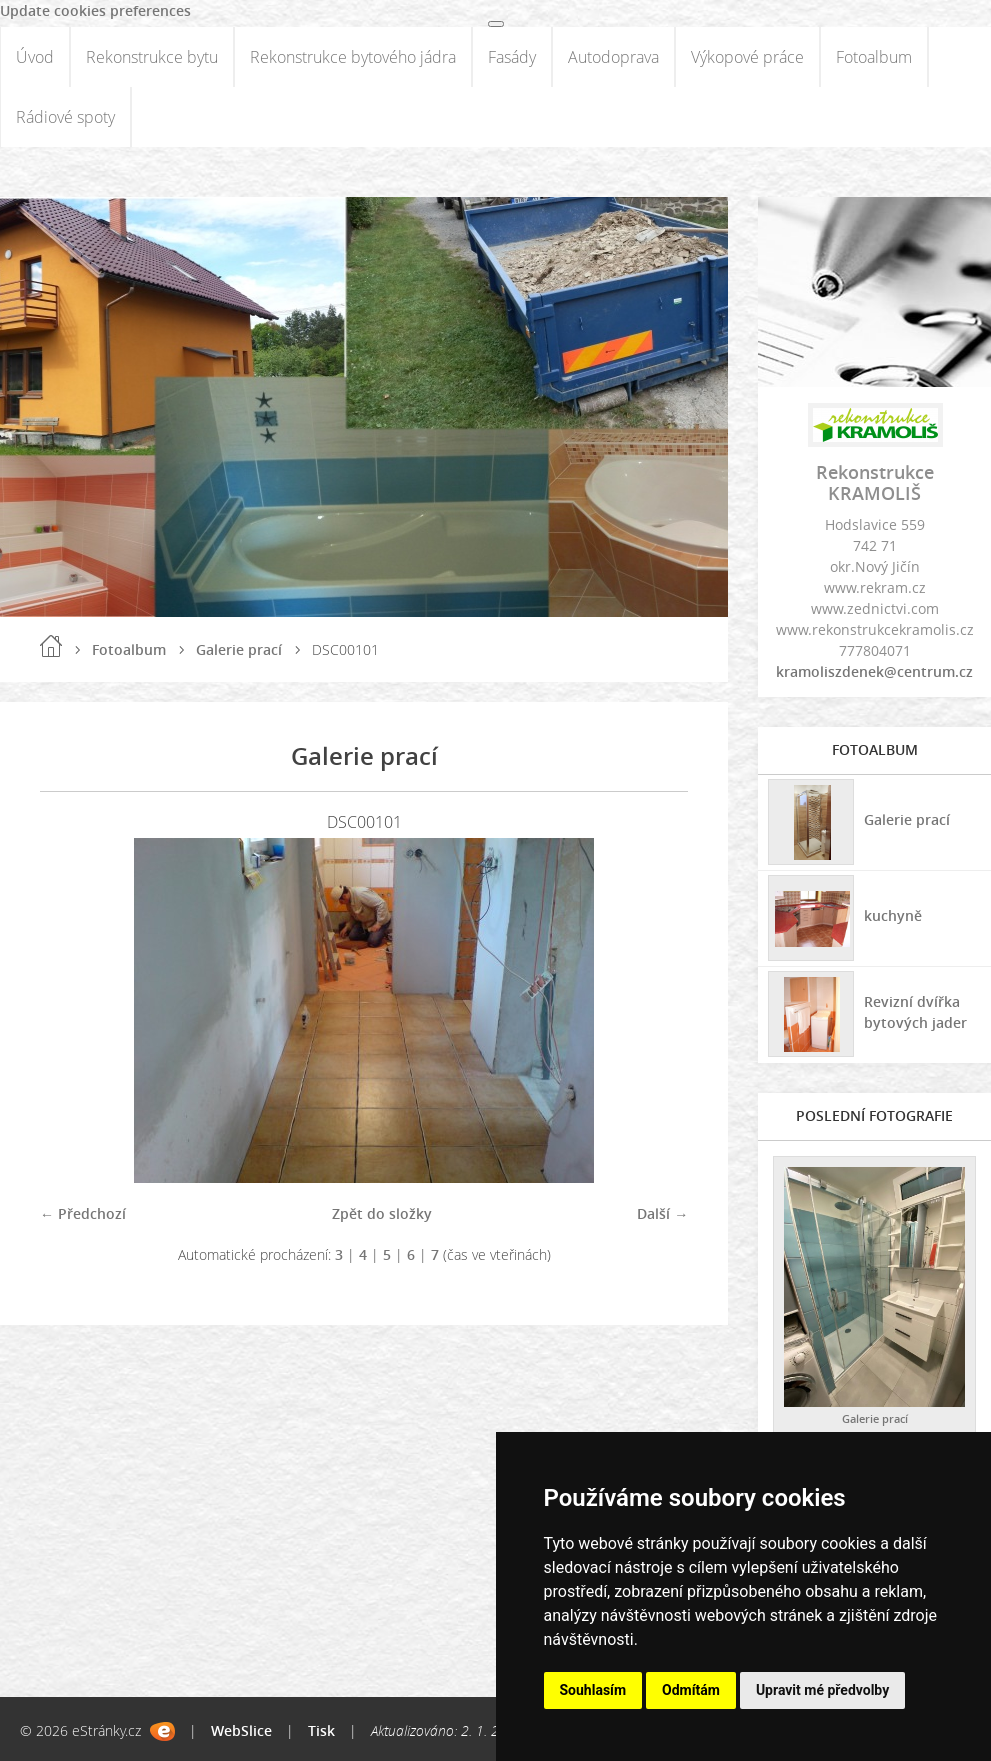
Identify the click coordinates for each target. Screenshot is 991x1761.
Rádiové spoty (65, 117)
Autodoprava (613, 57)
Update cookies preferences (95, 10)
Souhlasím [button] (593, 1690)
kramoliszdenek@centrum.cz (874, 671)
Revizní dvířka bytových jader (915, 1012)
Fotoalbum (874, 57)
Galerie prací (239, 649)
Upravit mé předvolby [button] (822, 1690)
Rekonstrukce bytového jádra (353, 57)
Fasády (512, 57)
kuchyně (893, 915)
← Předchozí (83, 1213)
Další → (662, 1213)
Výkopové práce (747, 57)
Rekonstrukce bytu (152, 57)
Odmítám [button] (691, 1690)
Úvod (35, 57)
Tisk (321, 1730)
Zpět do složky (382, 1213)
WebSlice (241, 1730)
